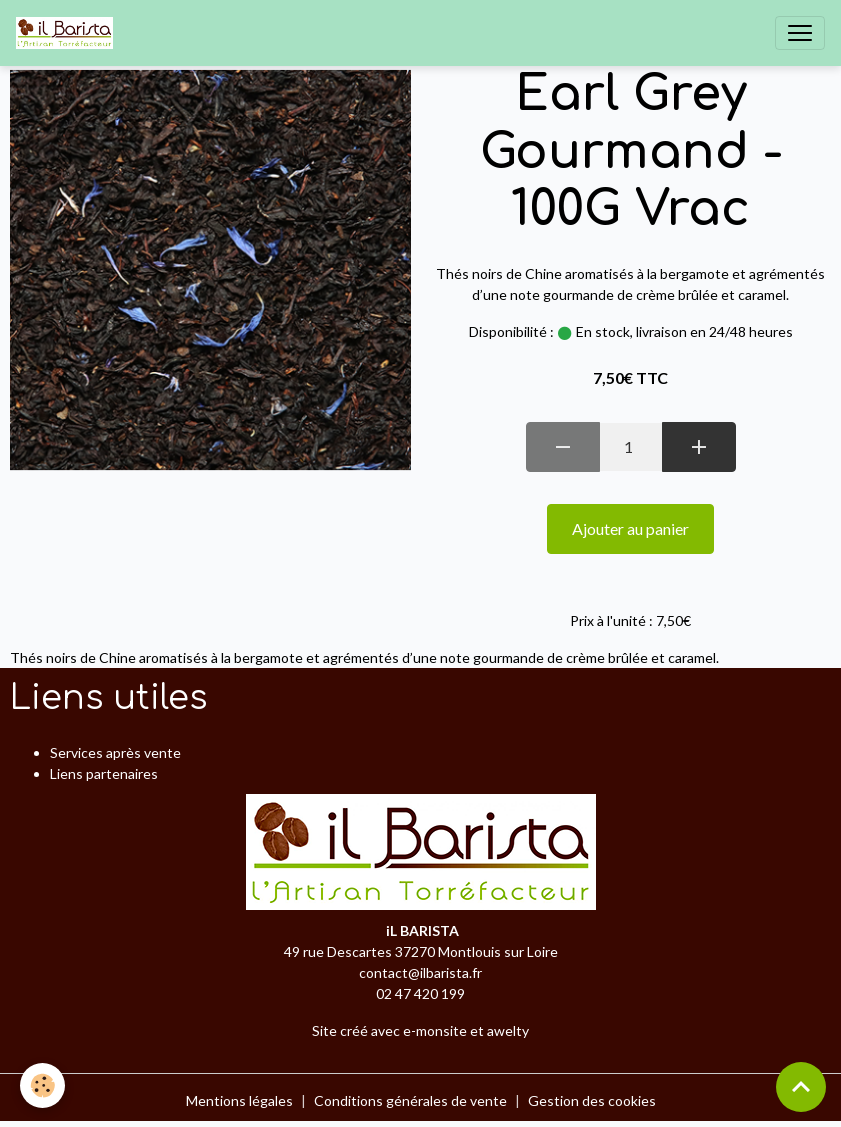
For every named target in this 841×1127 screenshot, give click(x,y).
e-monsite (435, 1030)
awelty (508, 1030)
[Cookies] (42, 1085)
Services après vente (115, 752)
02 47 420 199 (420, 993)
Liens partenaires (104, 773)
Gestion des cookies (592, 1100)
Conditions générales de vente (410, 1100)
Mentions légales (239, 1100)
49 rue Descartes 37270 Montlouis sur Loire (421, 951)
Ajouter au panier (630, 528)
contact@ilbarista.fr (420, 972)
